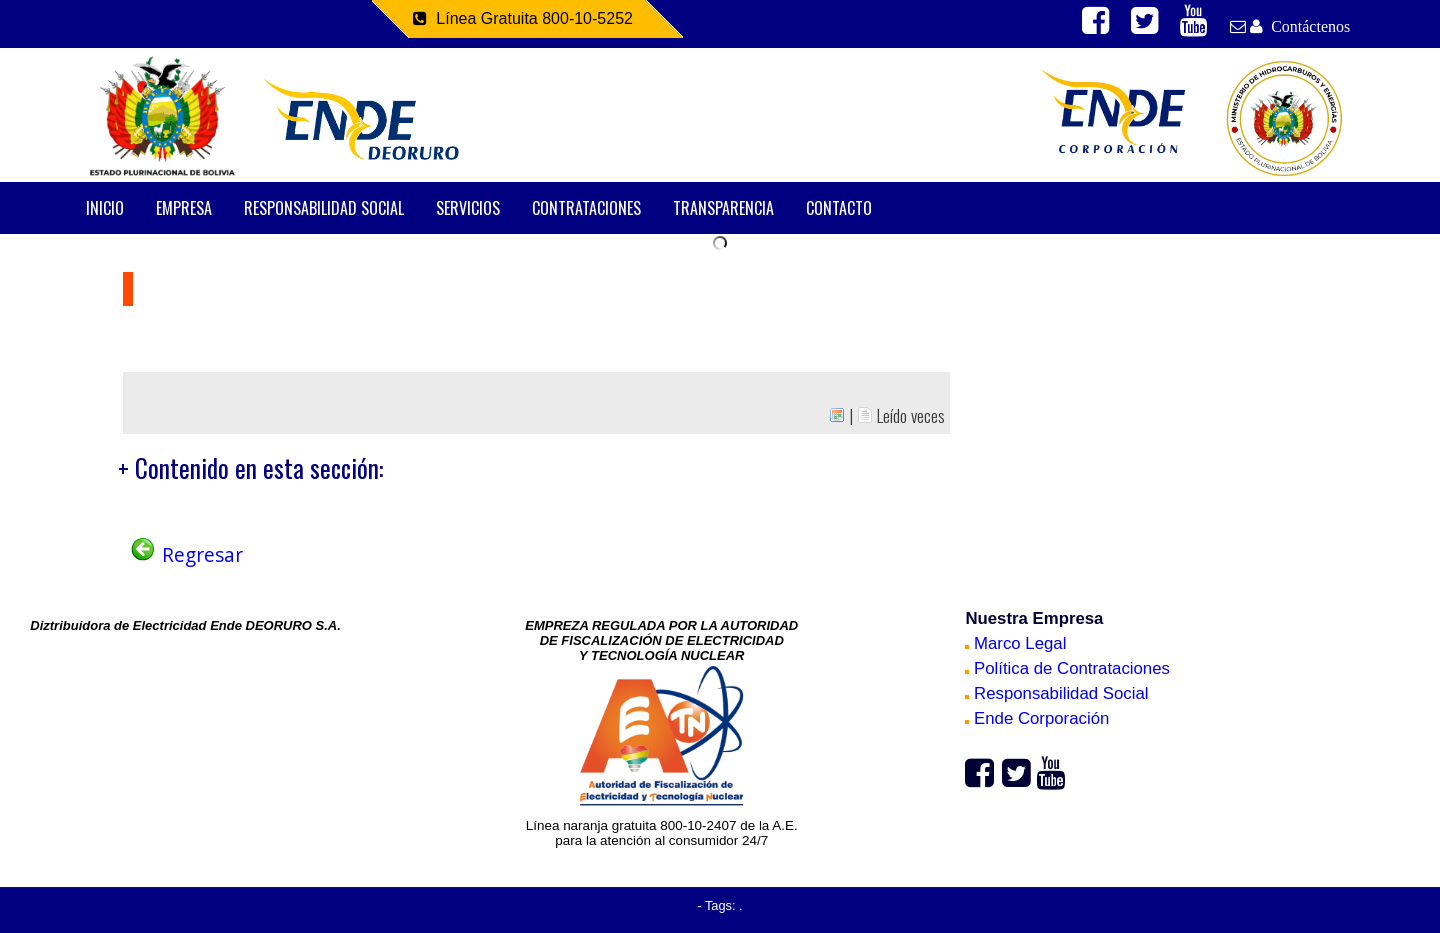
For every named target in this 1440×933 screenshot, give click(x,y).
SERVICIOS (468, 208)
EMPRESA (184, 208)
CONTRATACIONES (586, 208)
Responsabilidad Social (1056, 693)
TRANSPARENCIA (723, 208)
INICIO (105, 208)
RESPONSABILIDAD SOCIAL (324, 208)
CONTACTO (839, 208)
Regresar (185, 554)
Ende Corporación (1037, 718)
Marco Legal (1015, 643)
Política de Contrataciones (1067, 668)
